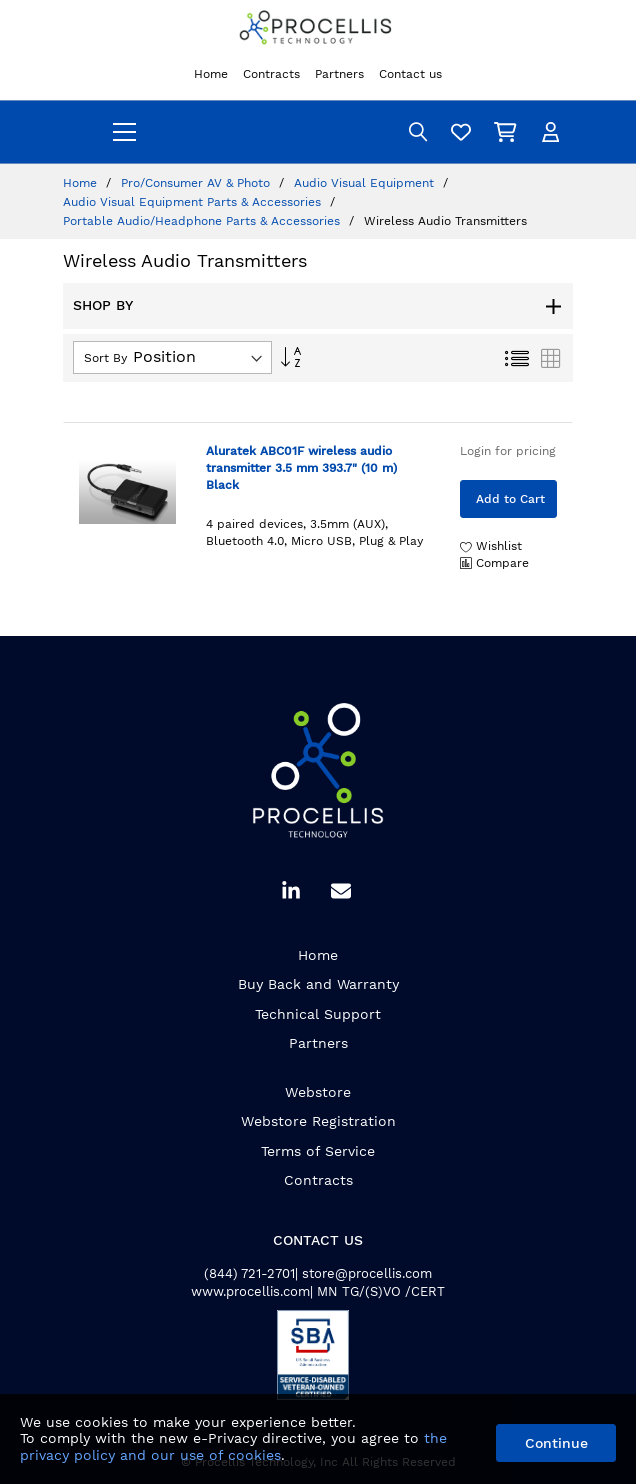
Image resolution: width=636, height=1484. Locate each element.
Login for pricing (508, 451)
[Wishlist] (463, 131)
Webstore (318, 1092)
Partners (318, 1043)
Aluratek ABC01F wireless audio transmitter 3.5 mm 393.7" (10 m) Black (301, 468)
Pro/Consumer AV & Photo (197, 183)
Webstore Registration (318, 1121)
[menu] (124, 132)
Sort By (105, 358)
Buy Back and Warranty (318, 984)
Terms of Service (318, 1151)
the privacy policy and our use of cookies (233, 1446)
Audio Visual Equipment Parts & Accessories (194, 202)
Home (82, 183)
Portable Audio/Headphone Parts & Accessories (203, 221)
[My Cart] (508, 131)
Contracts (318, 1180)
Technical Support (318, 1014)
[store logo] (318, 29)
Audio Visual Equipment (366, 183)
